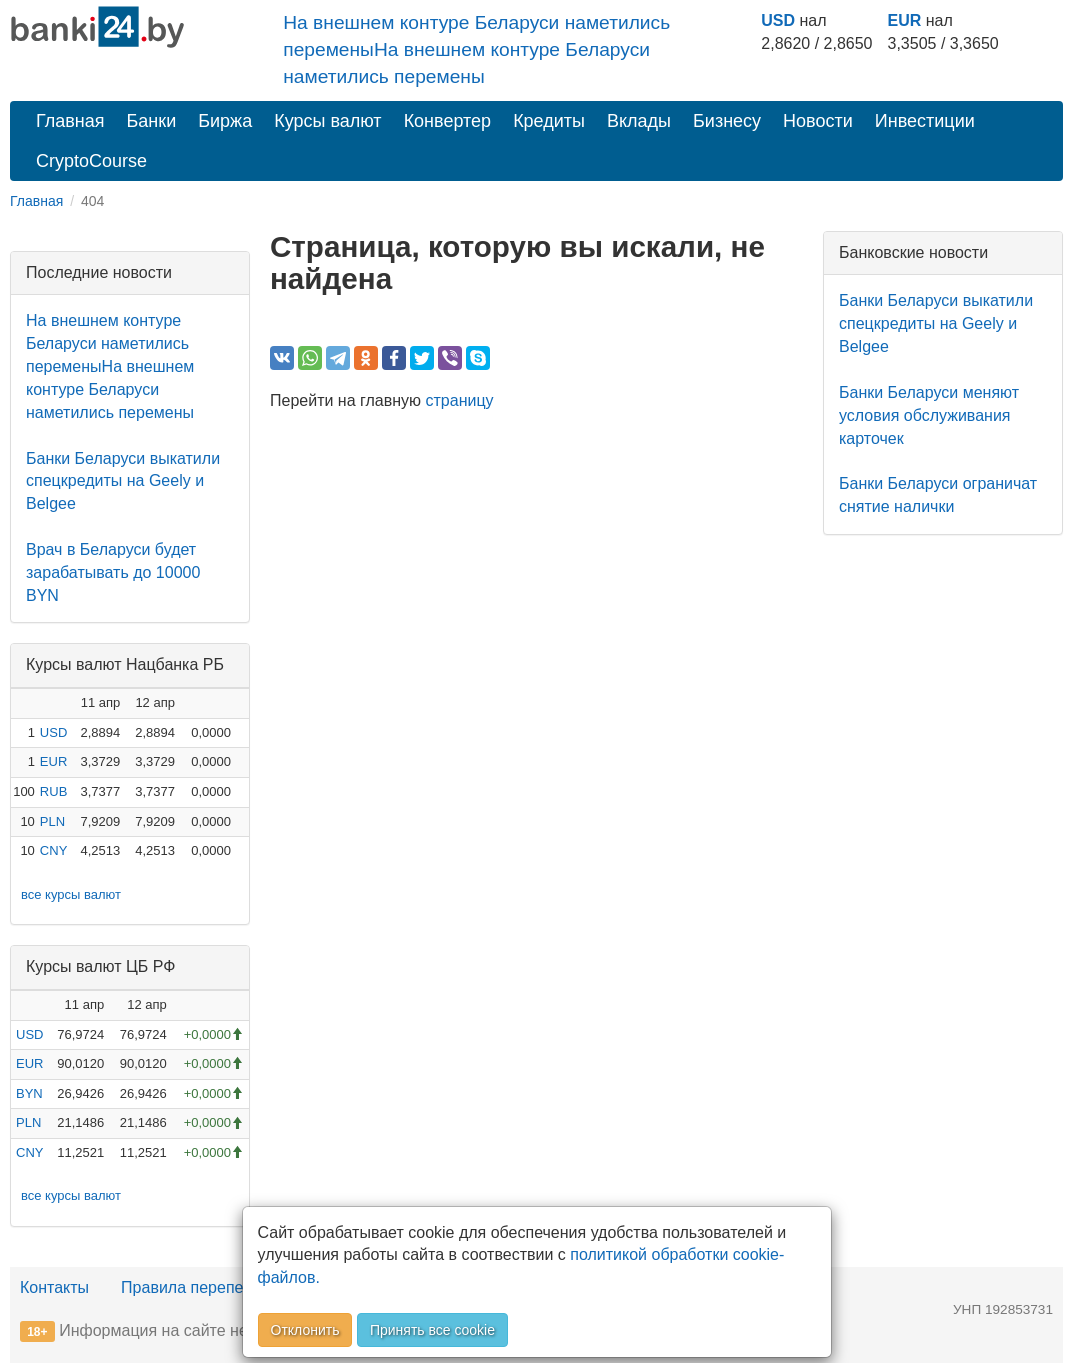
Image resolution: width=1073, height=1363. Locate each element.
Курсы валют (327, 121)
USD (778, 20)
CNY (53, 850)
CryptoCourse (91, 161)
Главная (70, 121)
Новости (818, 121)
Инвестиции (925, 121)
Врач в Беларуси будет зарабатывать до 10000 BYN (113, 572)
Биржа (225, 121)
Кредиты (549, 121)
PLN (52, 821)
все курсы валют (71, 894)
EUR (905, 20)
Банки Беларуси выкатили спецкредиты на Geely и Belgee (123, 481)
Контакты (54, 1287)
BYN (29, 1093)
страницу (460, 400)
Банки (152, 121)
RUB (53, 791)
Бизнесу (727, 121)
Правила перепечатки (202, 1287)
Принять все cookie (432, 1330)
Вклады (639, 121)
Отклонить (305, 1330)
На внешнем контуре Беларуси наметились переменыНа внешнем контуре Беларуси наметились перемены (476, 49)
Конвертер (448, 121)
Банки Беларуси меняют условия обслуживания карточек (929, 415)
